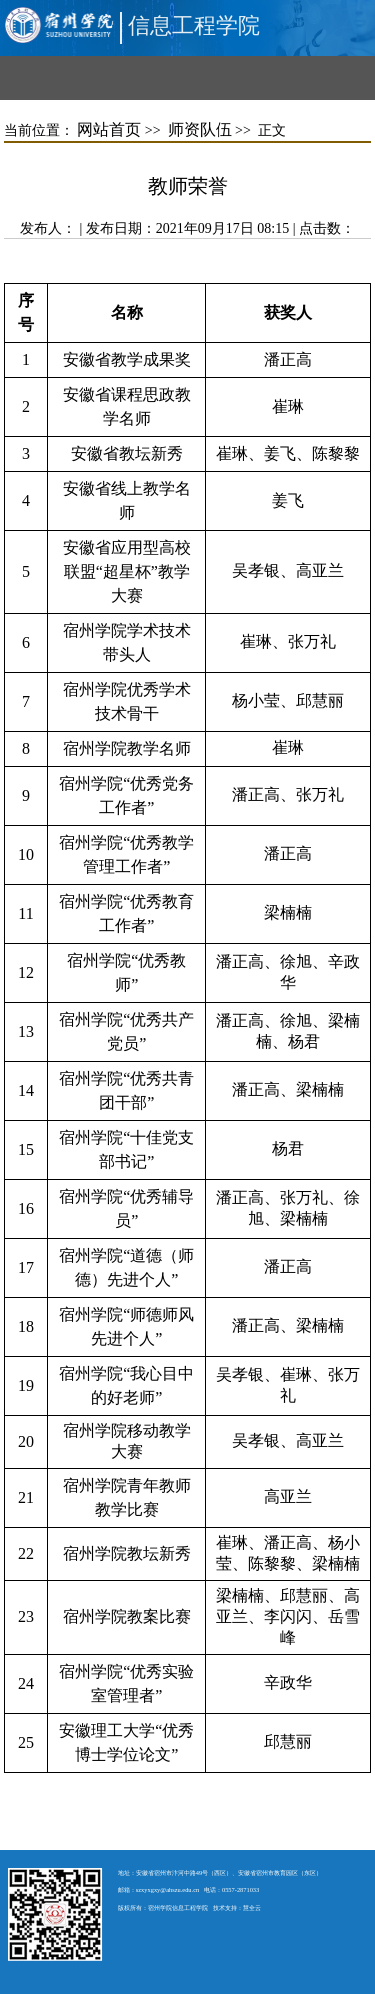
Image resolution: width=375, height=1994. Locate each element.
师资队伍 (200, 129)
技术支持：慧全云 (237, 1907)
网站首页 (109, 129)
